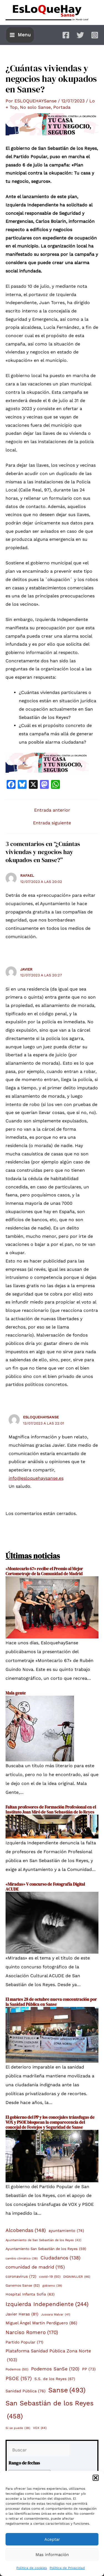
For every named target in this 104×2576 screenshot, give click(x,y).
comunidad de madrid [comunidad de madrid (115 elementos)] (35, 2267)
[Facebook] (66, 35)
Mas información (52, 2554)
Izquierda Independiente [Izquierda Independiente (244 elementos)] (47, 2304)
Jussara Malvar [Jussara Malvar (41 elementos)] (55, 2315)
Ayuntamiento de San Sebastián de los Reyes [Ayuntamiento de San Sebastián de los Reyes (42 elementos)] (43, 2240)
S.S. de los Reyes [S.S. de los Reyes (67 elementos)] (54, 2379)
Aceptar (52, 2539)
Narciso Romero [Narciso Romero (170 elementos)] (32, 2332)
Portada (61, 107)
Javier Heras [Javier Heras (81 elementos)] (22, 2314)
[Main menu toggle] (20, 35)
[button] (95, 2478)
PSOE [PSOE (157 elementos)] (19, 2378)
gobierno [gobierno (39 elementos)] (52, 2286)
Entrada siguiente (52, 823)
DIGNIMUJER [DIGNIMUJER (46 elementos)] (76, 2277)
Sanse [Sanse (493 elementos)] (66, 2390)
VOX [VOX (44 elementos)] (40, 2428)
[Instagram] (94, 35)
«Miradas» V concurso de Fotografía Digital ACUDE (45, 1886)
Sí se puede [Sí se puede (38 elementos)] (18, 2428)
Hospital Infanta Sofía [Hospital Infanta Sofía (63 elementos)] (30, 2294)
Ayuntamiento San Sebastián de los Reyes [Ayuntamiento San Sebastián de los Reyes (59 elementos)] (46, 2248)
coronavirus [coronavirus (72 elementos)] (21, 2276)
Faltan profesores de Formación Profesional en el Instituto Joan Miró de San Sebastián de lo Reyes (51, 1809)
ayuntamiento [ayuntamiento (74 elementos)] (66, 2230)
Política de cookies (31, 2568)
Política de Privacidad (67, 2568)
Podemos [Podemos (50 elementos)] (17, 2369)
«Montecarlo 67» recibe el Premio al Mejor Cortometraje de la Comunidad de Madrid (44, 1571)
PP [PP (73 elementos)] (89, 2369)
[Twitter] (80, 35)
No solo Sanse (35, 107)
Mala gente (16, 1693)
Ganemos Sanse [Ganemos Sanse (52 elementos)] (23, 2285)
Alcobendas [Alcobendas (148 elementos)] (26, 2230)
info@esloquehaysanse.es (36, 1478)
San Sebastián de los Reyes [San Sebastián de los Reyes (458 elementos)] (49, 2411)
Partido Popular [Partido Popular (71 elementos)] (24, 2342)
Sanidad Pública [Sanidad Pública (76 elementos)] (25, 2391)
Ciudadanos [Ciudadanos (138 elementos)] (60, 2258)
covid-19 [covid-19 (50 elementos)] (49, 2276)
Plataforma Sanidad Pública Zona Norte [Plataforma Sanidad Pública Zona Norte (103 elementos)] (48, 2356)
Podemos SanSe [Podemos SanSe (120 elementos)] (55, 2368)
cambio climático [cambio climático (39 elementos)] (22, 2259)
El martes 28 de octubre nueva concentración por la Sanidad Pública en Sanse (51, 2001)
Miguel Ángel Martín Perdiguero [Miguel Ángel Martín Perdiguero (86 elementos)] (41, 2323)
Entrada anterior (52, 810)
